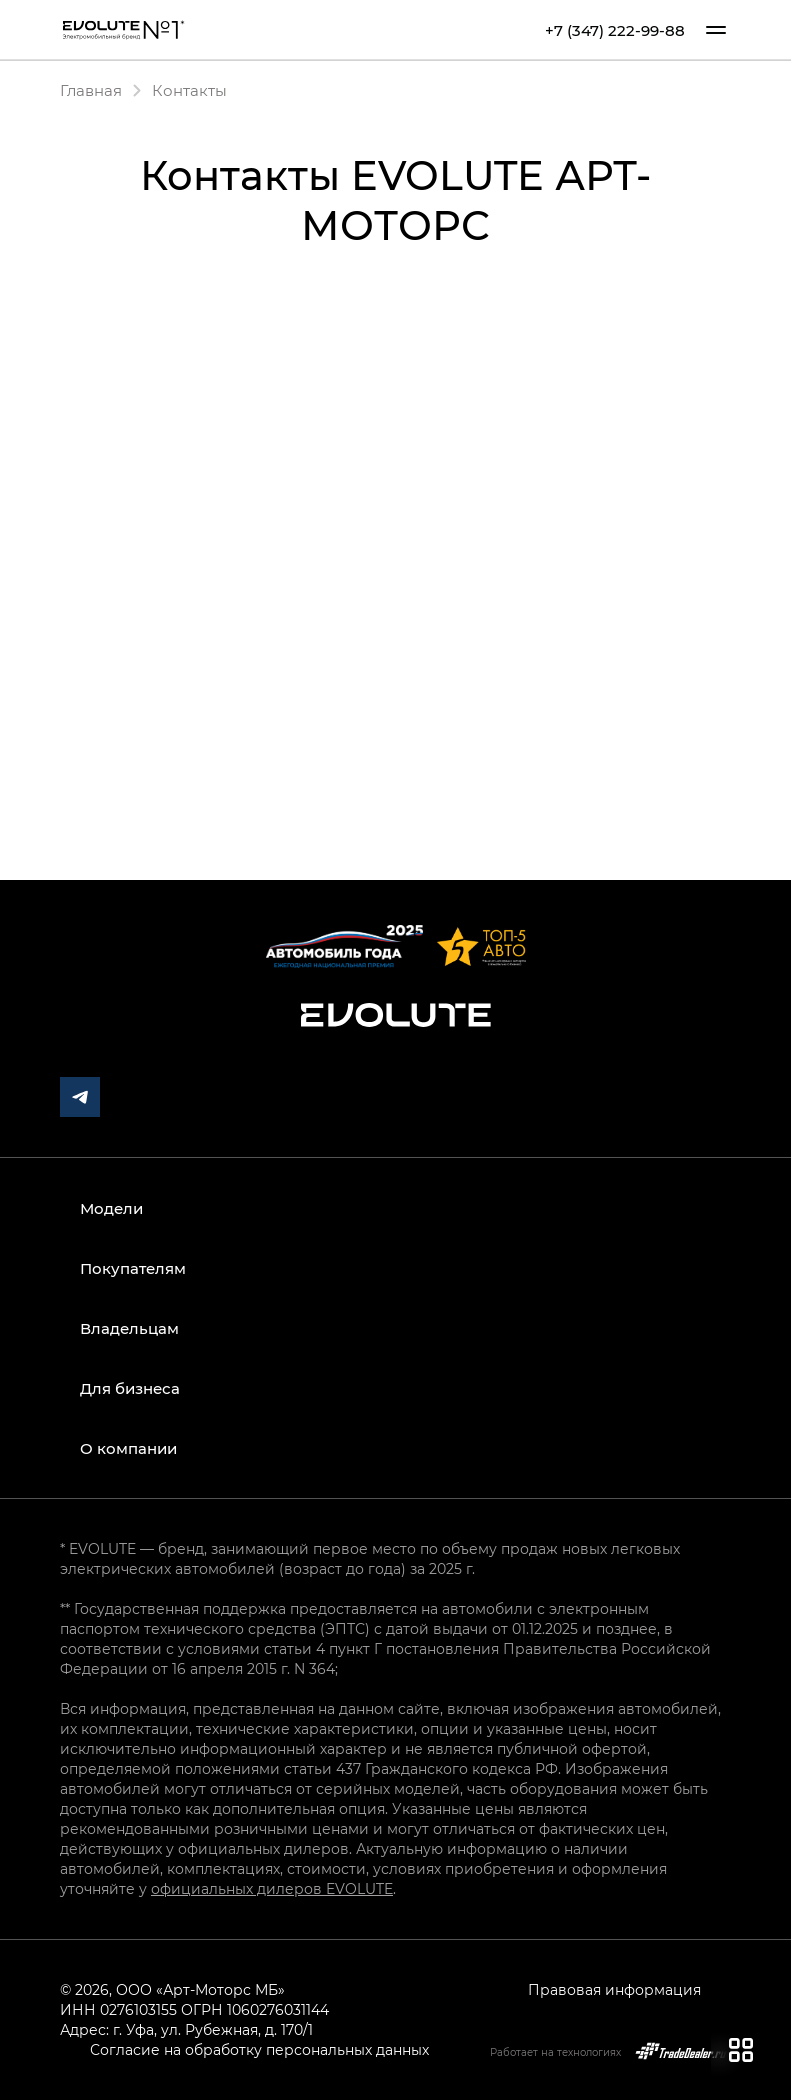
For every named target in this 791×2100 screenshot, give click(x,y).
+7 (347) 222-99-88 (615, 30)
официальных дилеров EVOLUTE (272, 1888)
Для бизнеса (130, 1388)
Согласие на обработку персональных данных (259, 2049)
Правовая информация (614, 1989)
